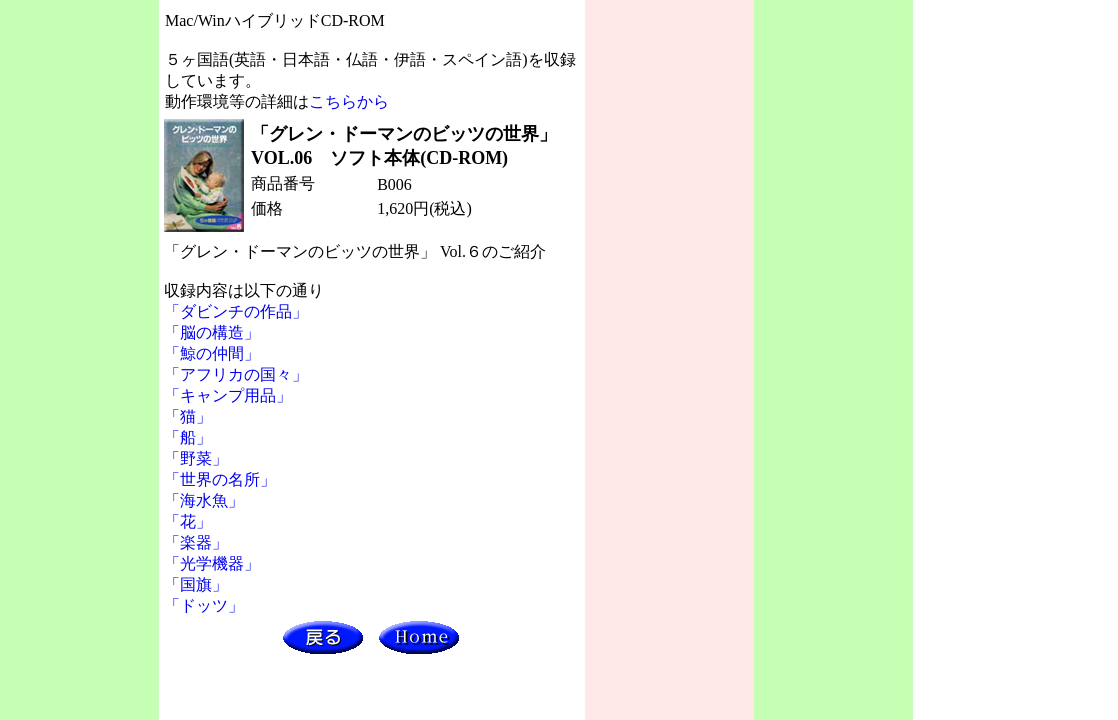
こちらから (349, 101)
